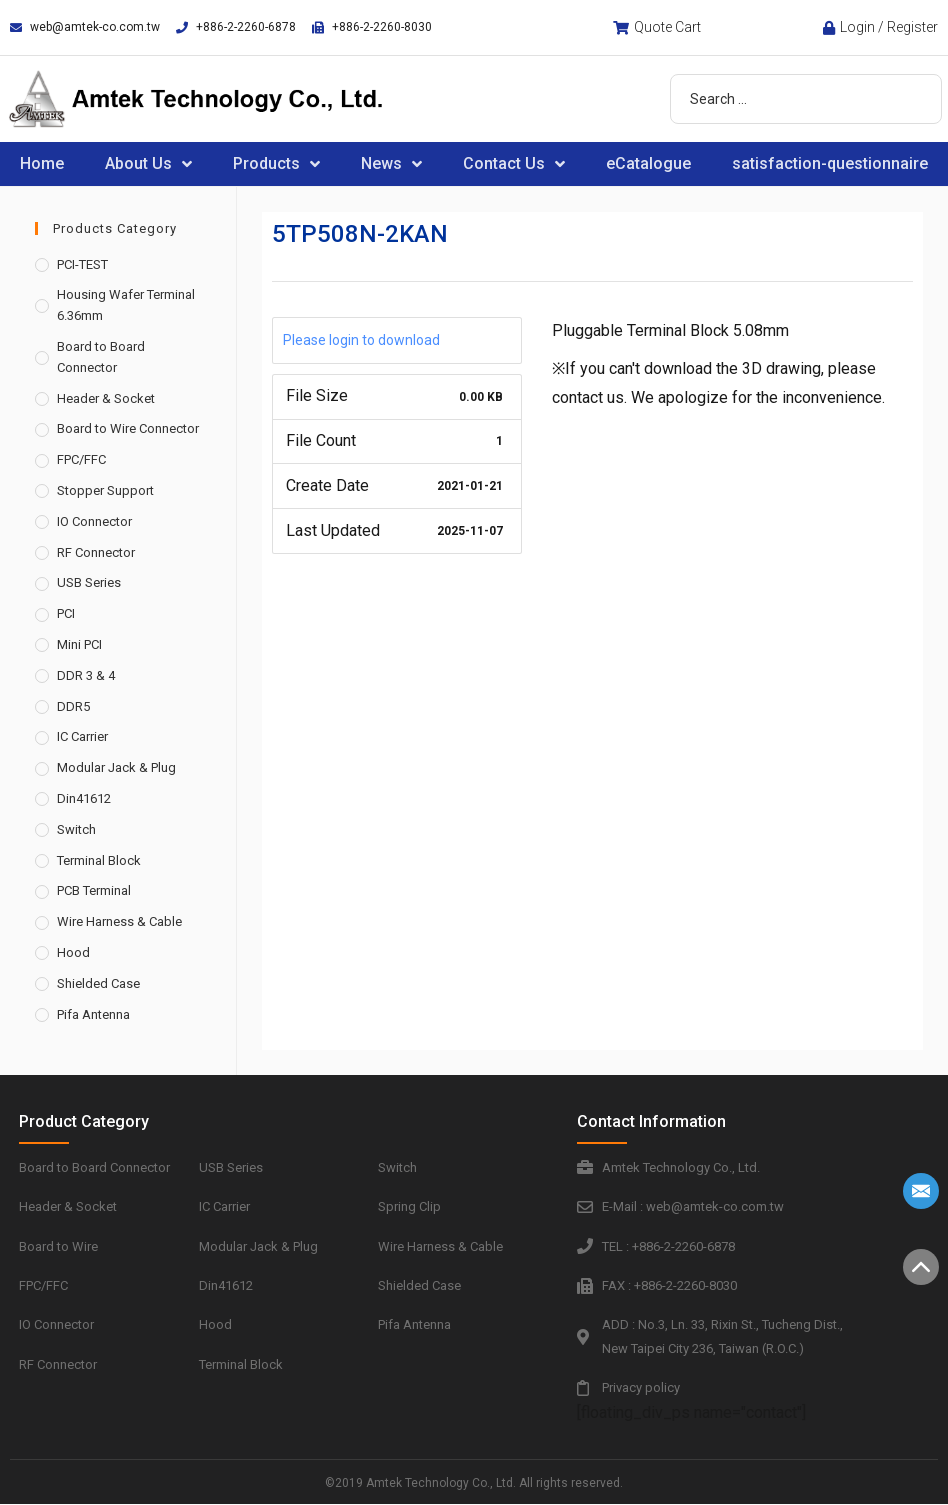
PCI (66, 613)
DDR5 (73, 706)
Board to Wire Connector (128, 428)
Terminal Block (99, 860)
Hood (73, 952)
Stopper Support (105, 490)
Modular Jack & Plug (116, 767)
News (391, 164)
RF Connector (96, 552)
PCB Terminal (94, 890)
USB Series (89, 582)
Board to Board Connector (101, 357)
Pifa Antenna (93, 1014)
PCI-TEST (82, 264)
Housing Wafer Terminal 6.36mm (126, 305)
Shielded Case (98, 983)
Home (42, 163)
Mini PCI (79, 644)
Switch (76, 829)
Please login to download (361, 340)
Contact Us (514, 164)
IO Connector (94, 521)
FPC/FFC (81, 459)
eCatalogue (648, 163)
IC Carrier (82, 736)
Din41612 (84, 798)
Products (276, 164)
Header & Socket (106, 398)
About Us (148, 164)
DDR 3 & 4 (86, 675)
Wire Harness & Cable (119, 921)
